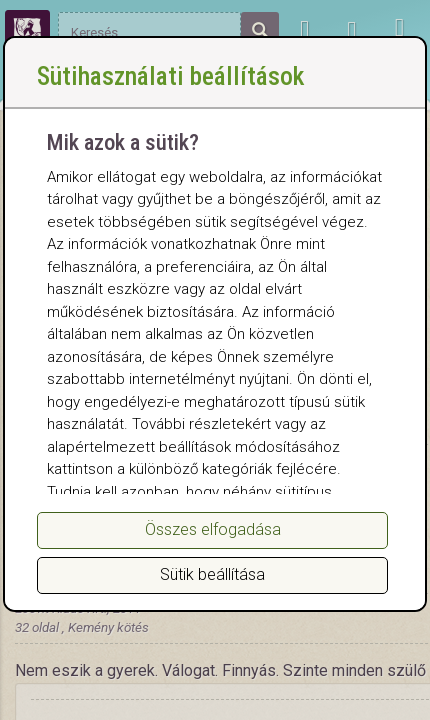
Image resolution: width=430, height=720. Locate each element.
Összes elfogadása (213, 529)
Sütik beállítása (212, 574)
